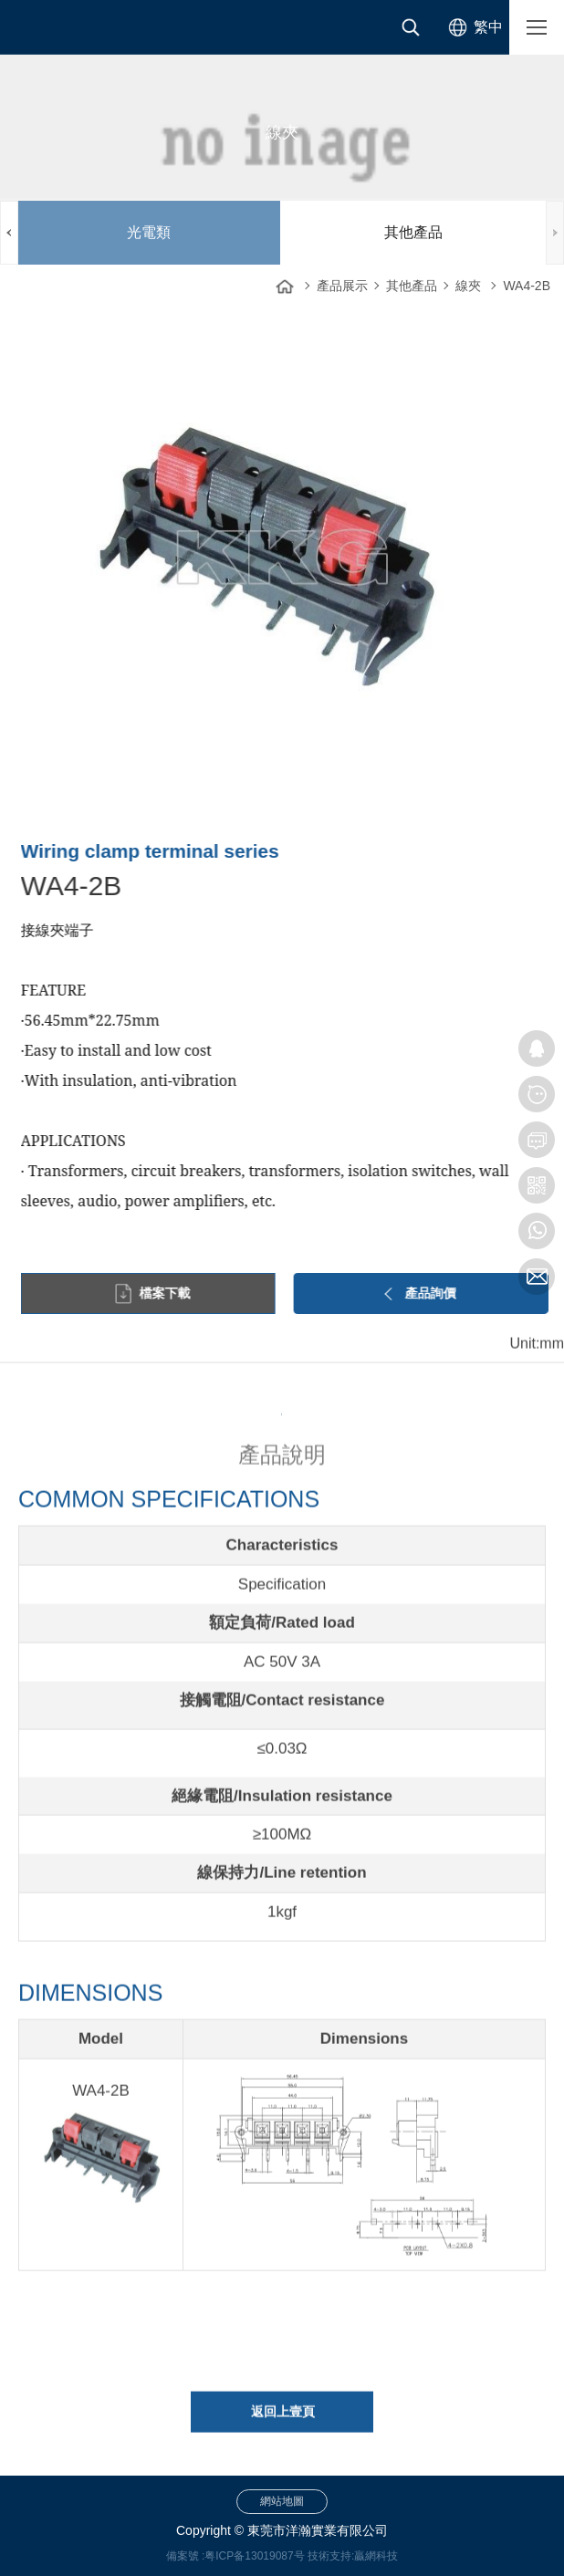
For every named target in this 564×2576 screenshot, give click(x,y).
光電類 (149, 232)
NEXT (555, 233)
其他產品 (413, 232)
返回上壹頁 (283, 2422)
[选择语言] (472, 27)
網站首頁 (284, 281)
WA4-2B (526, 285)
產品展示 (342, 285)
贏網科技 (376, 2556)
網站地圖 (282, 2501)
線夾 (468, 285)
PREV (9, 233)
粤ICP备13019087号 (254, 2556)
